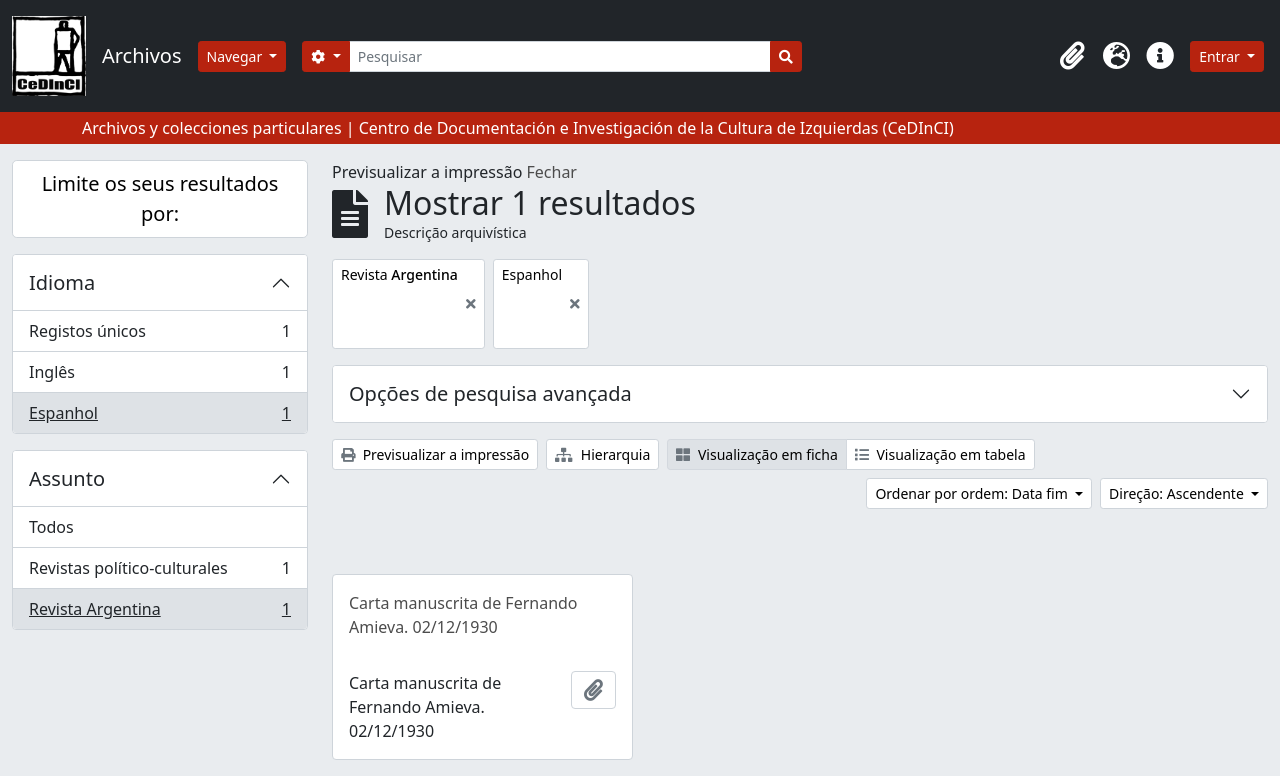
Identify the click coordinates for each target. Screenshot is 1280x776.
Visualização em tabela (940, 454)
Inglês (159, 376)
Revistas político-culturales (159, 572)
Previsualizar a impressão (435, 454)
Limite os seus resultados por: (160, 198)
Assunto (67, 478)
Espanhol (159, 417)
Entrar (1221, 56)
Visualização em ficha (757, 454)
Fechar (552, 172)
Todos (51, 527)
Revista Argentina (159, 613)
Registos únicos (159, 335)
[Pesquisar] (560, 56)
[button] (1072, 56)
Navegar (236, 56)
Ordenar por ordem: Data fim (973, 493)
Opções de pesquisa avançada (490, 393)
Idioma (62, 282)
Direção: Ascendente (1178, 493)
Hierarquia (602, 454)
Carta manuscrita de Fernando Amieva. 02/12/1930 (463, 615)
